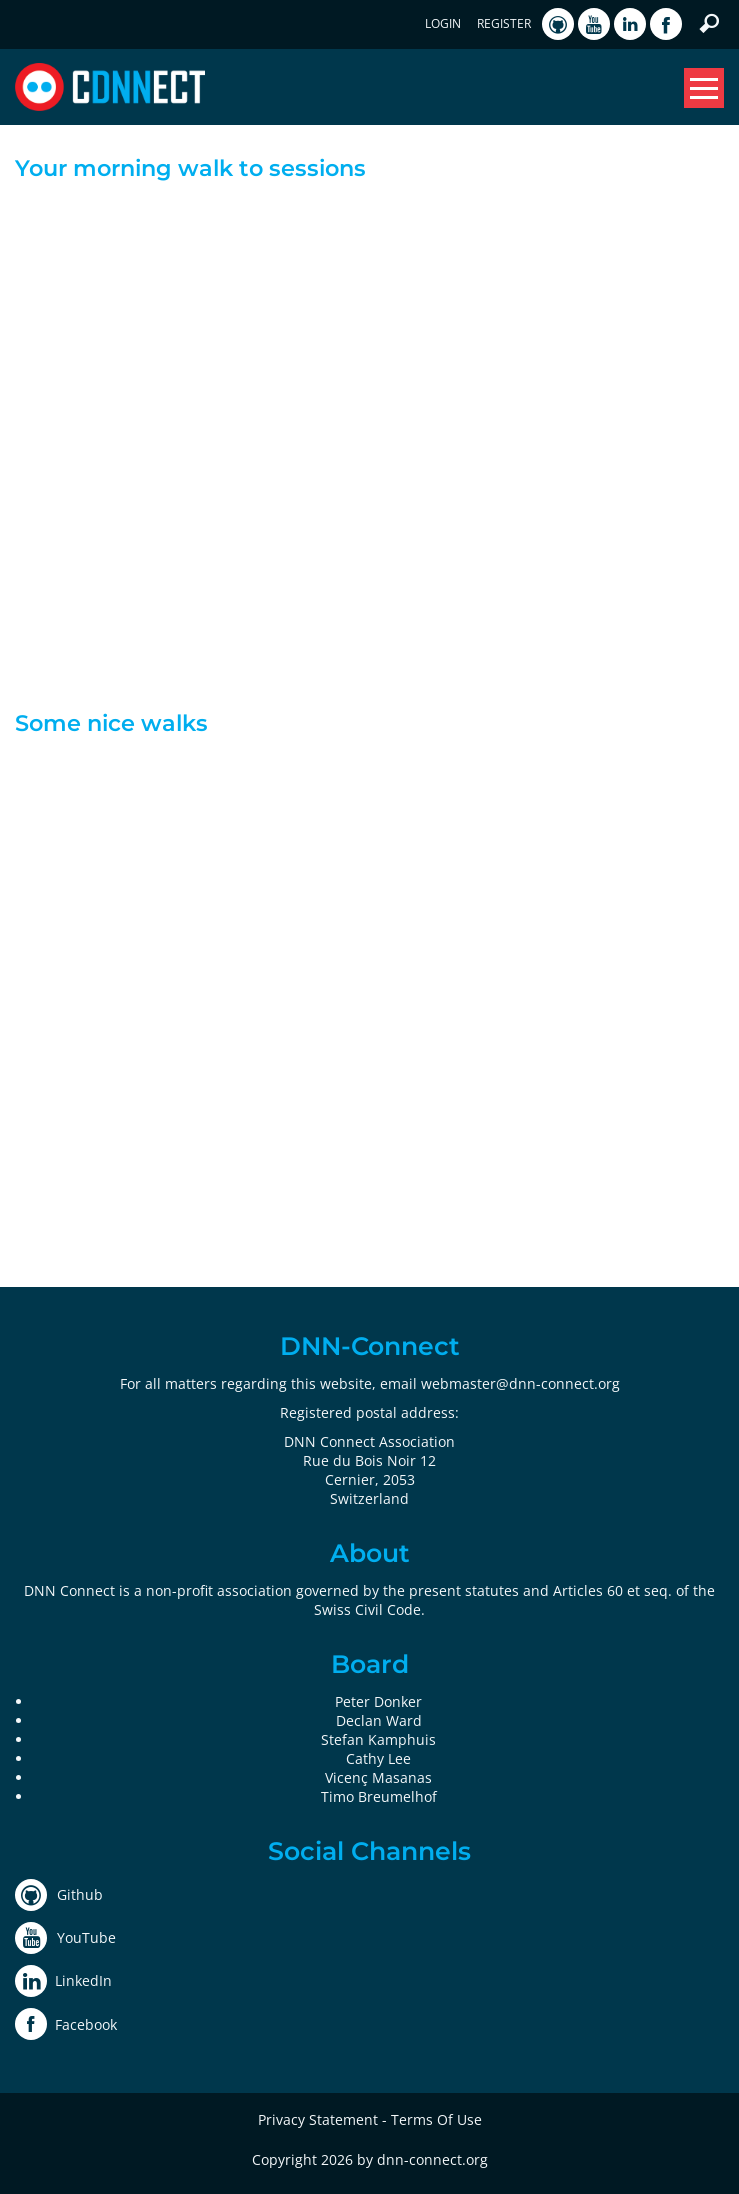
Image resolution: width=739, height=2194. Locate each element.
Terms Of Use (436, 2119)
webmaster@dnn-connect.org (520, 1383)
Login (443, 23)
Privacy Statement (318, 2119)
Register (504, 23)
